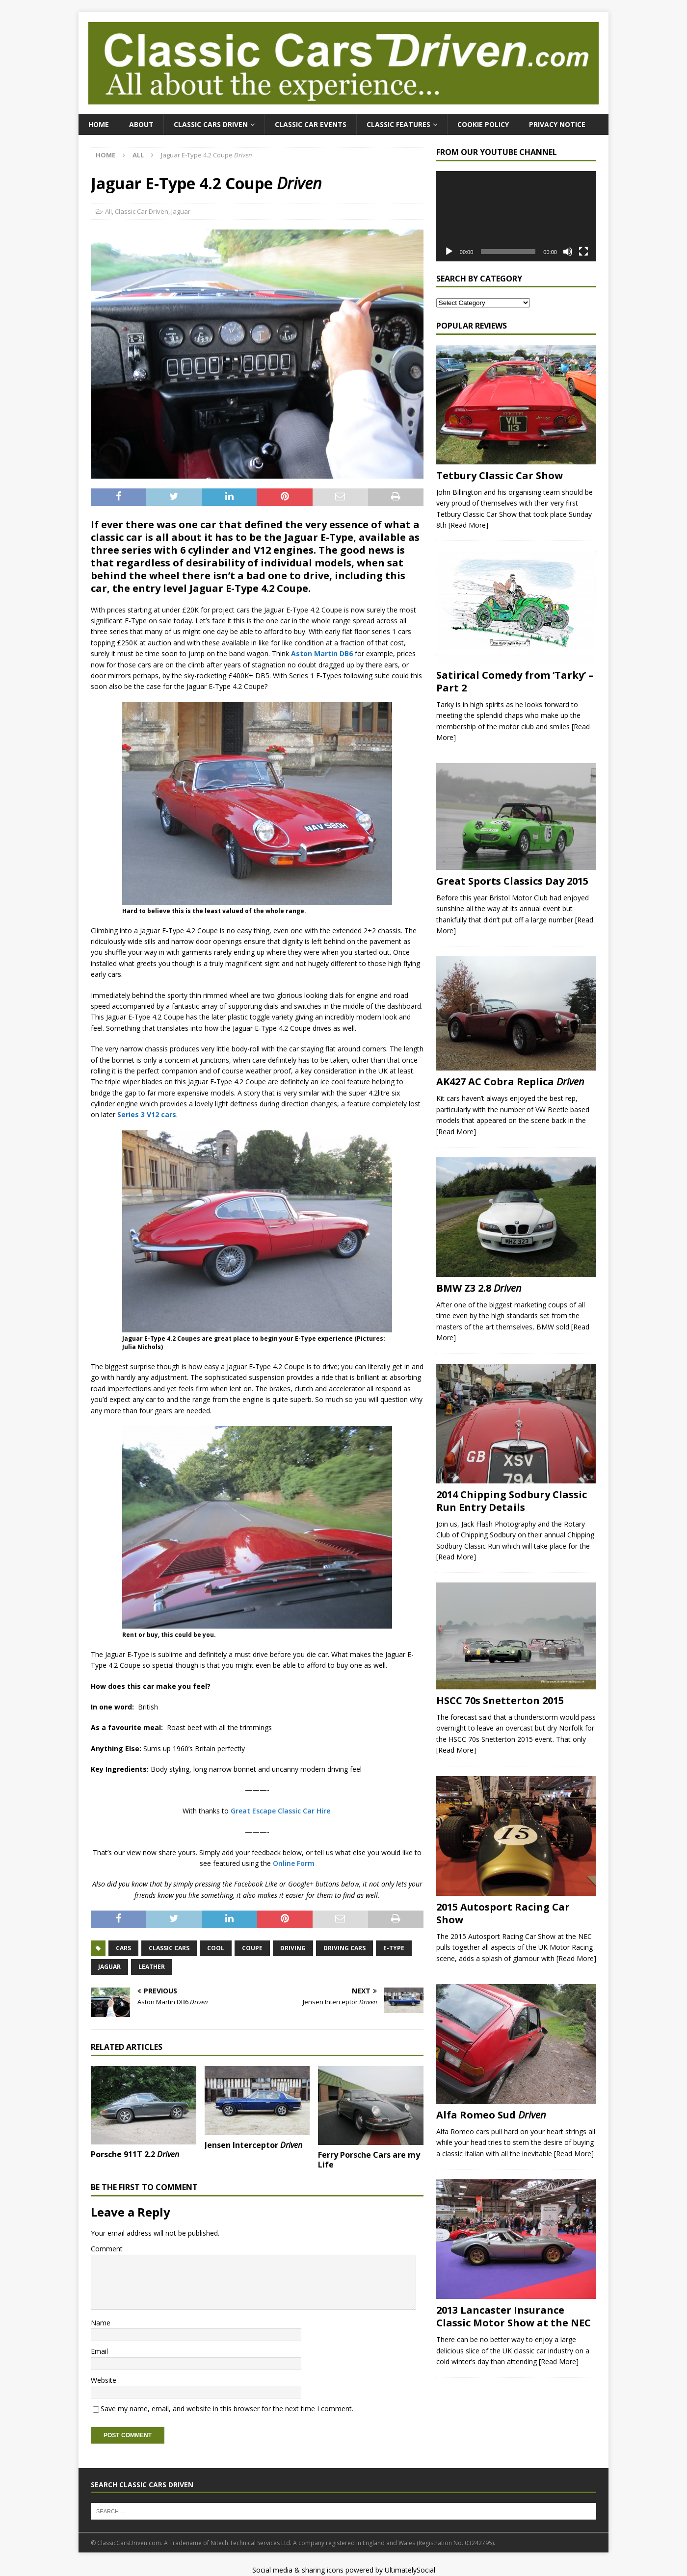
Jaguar (180, 211)
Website (103, 2380)
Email (99, 2351)
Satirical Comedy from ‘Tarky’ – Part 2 (514, 681)
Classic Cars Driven (211, 124)
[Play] (449, 251)
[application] (516, 216)
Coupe (252, 1948)
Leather (151, 1967)
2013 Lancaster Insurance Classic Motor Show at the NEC (513, 2316)
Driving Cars (344, 1948)
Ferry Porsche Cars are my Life (369, 2159)
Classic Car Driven (141, 211)
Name (100, 2322)
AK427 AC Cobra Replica (510, 1081)
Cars (123, 1948)
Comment (107, 2248)
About (141, 124)
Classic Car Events (310, 124)
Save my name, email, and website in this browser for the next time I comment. (227, 2408)
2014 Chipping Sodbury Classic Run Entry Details (511, 1501)
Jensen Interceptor (253, 2145)
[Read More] (468, 525)
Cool (215, 1948)
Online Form (294, 1863)
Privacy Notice (557, 124)
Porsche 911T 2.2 (135, 2154)
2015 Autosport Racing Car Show (503, 1913)
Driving (293, 1948)
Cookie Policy (483, 124)
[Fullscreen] (583, 251)
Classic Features (398, 124)
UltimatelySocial (410, 2570)
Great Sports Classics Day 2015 (512, 881)
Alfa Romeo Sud (491, 2114)
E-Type (393, 1948)
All (108, 211)
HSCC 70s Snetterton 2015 (500, 1700)
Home (98, 124)
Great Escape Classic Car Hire (280, 1810)
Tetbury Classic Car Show (499, 475)
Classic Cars (169, 1948)
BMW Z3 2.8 (479, 1288)
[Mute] (568, 251)
